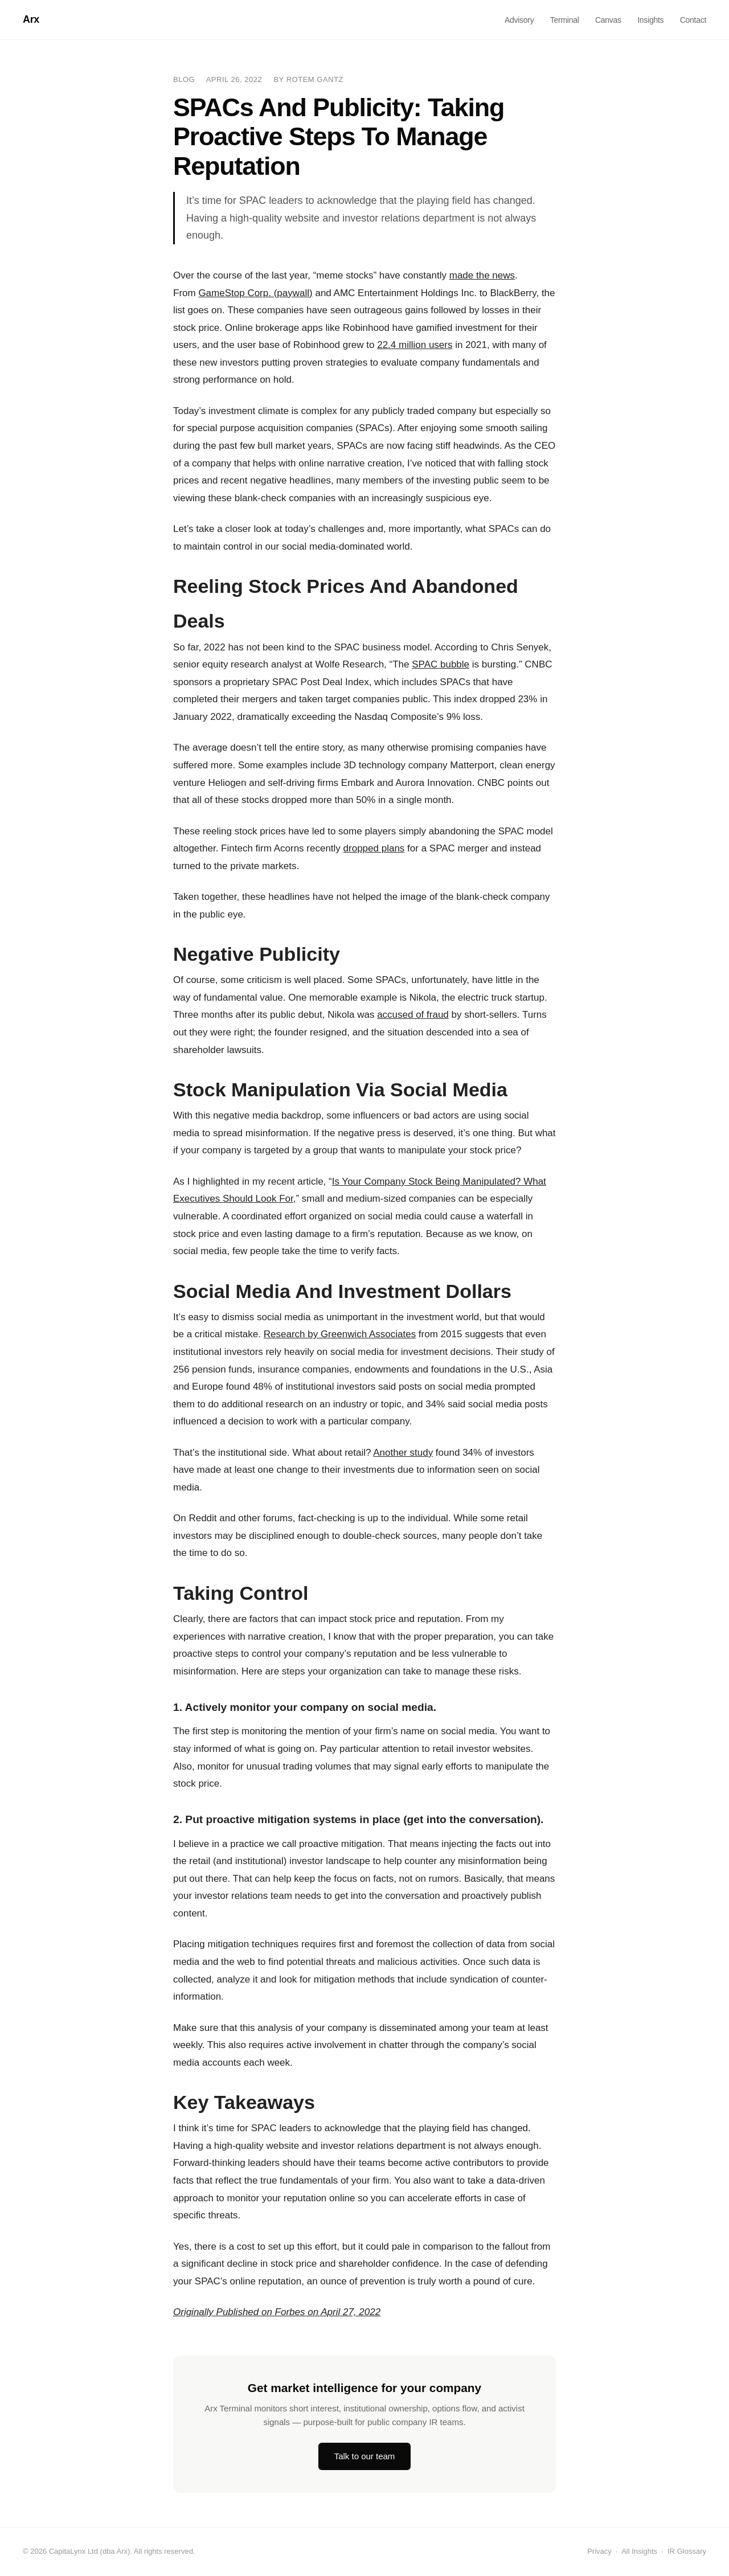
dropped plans (374, 848)
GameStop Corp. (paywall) (255, 293)
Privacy (599, 2551)
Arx (31, 19)
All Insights (639, 2551)
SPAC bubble (440, 664)
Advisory (519, 19)
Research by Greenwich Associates (340, 1334)
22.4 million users (414, 344)
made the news (482, 275)
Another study (403, 1452)
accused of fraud (413, 1014)
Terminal (564, 19)
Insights (650, 19)
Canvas (608, 19)
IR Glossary (686, 2551)
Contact (693, 19)
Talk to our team (364, 2456)
